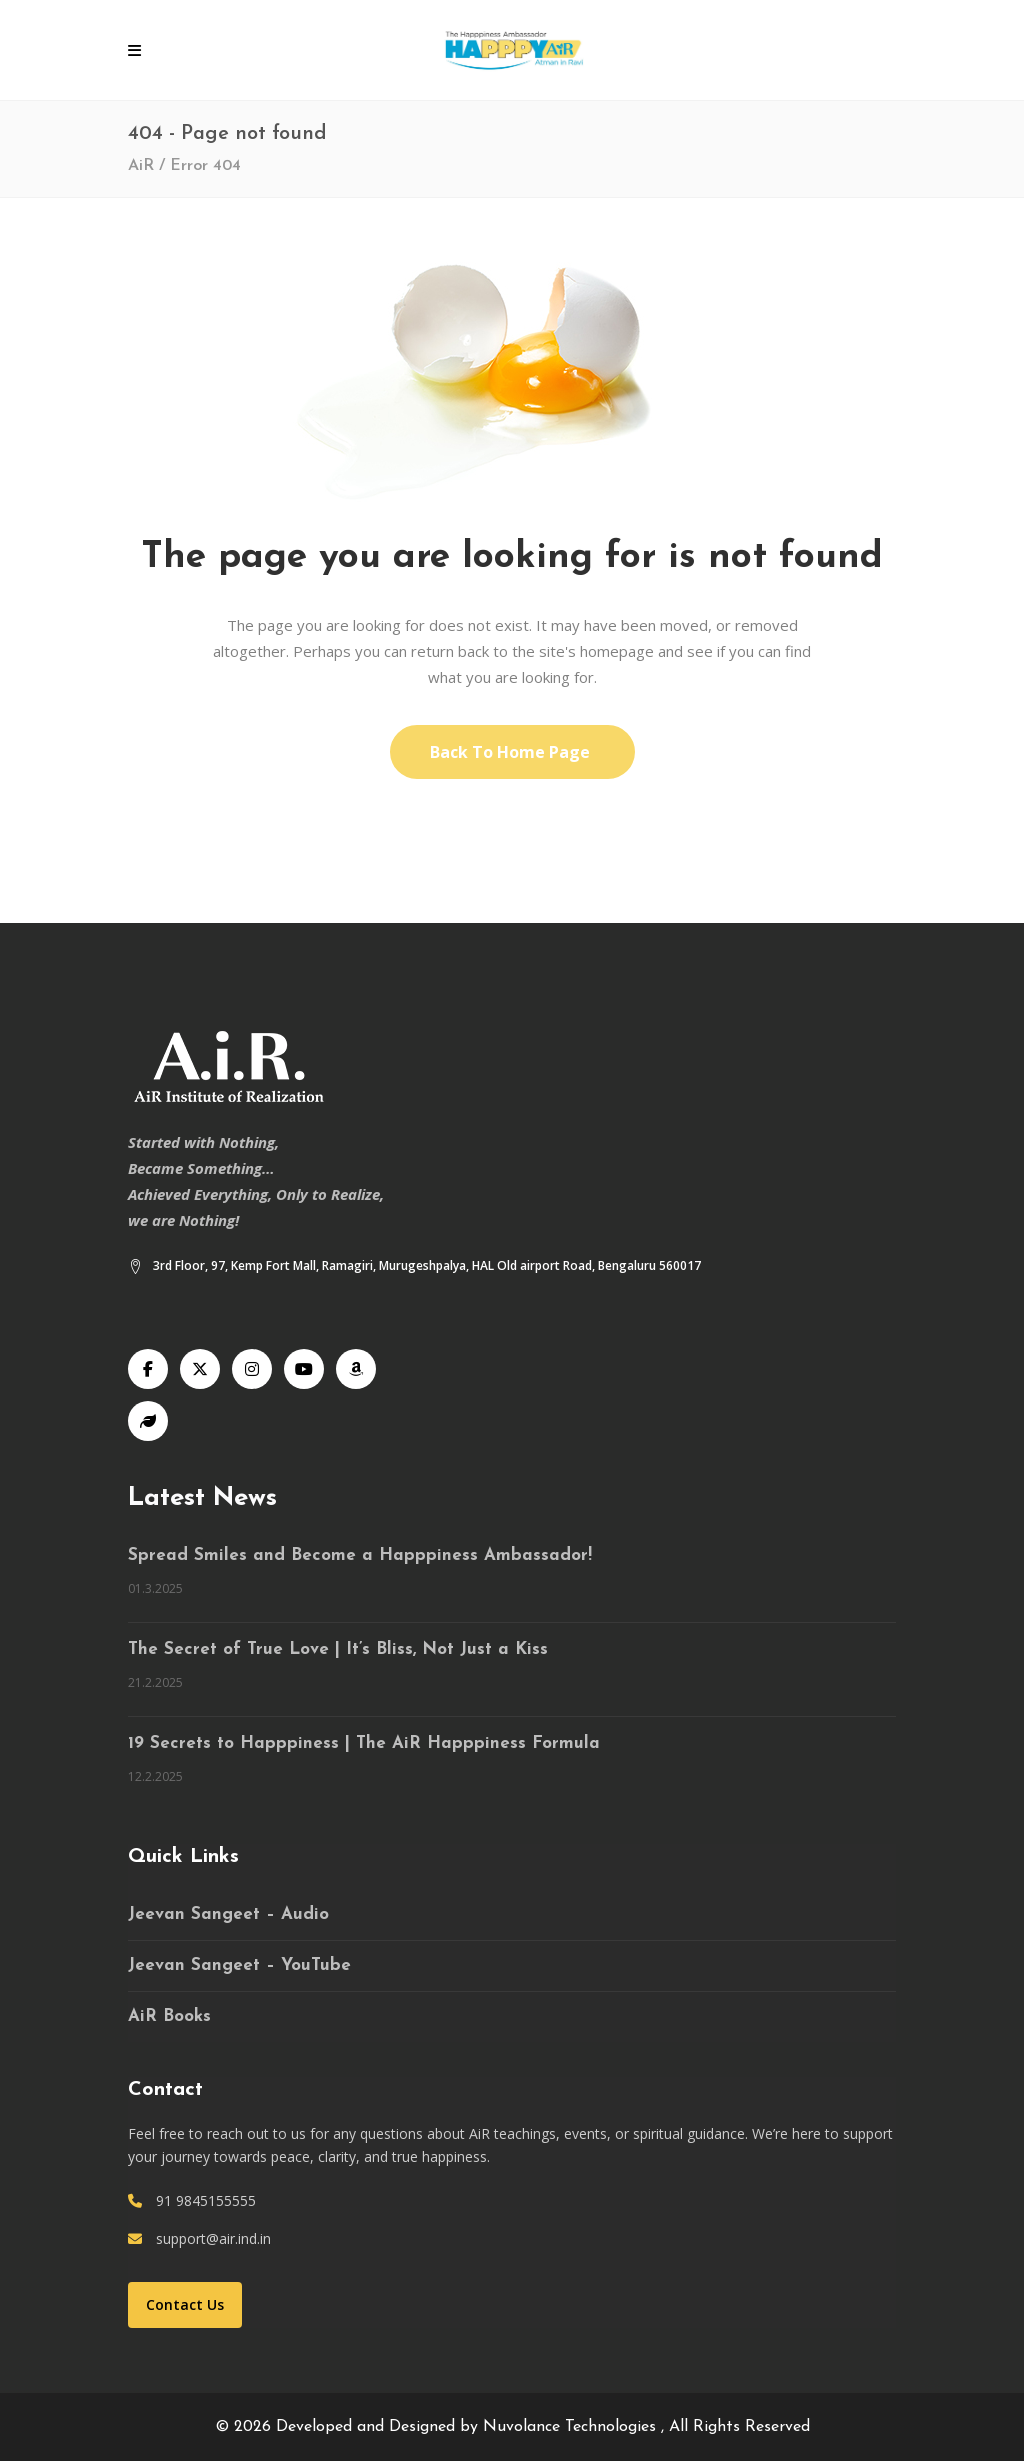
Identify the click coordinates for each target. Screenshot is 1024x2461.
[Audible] (356, 1369)
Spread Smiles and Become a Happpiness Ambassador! (360, 1555)
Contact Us (185, 2304)
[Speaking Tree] (148, 1421)
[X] (200, 1369)
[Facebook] (148, 1369)
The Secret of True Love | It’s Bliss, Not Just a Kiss (338, 1649)
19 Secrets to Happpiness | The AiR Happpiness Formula (364, 1743)
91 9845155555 (206, 2200)
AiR (141, 166)
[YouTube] (304, 1369)
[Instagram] (252, 1369)
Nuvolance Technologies (572, 2427)
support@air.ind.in (213, 2238)
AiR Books (169, 2016)
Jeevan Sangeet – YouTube (239, 1965)
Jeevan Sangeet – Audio (228, 1914)
